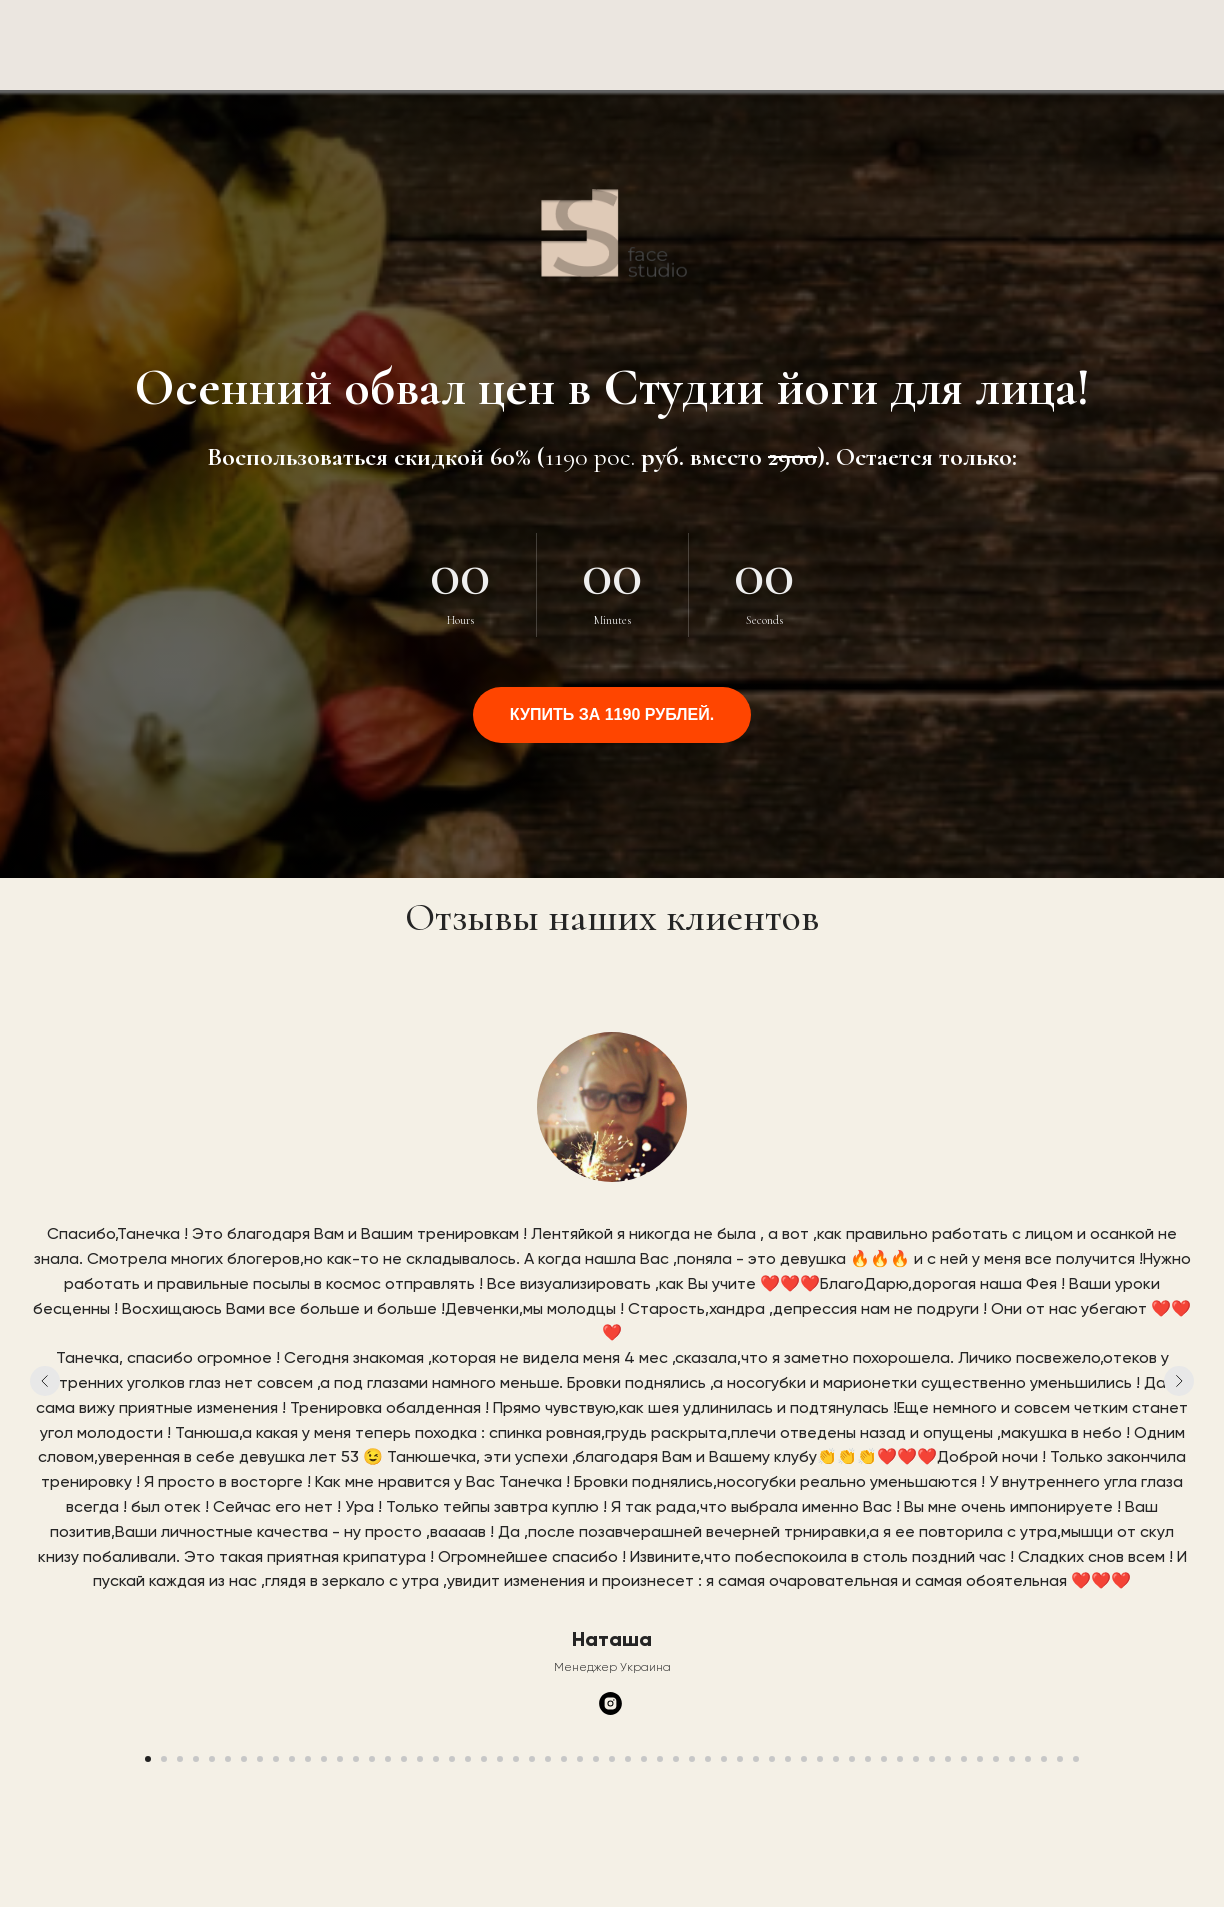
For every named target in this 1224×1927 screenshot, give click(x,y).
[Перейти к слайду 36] (708, 1759)
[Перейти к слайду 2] (164, 1759)
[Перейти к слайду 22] (484, 1759)
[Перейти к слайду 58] (1060, 1759)
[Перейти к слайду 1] (148, 1759)
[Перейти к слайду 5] (212, 1759)
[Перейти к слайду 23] (500, 1759)
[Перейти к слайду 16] (388, 1759)
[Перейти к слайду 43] (820, 1759)
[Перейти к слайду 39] (756, 1759)
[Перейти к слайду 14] (356, 1759)
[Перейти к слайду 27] (564, 1759)
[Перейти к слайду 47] (884, 1759)
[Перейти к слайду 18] (420, 1759)
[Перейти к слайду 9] (276, 1759)
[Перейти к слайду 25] (532, 1759)
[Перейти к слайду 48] (900, 1759)
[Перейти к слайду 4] (196, 1759)
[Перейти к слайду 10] (292, 1759)
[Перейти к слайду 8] (260, 1759)
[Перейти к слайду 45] (852, 1759)
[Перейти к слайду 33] (660, 1759)
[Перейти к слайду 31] (628, 1759)
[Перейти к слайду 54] (996, 1759)
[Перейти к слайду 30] (612, 1759)
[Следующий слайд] (1179, 1381)
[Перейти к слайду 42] (804, 1759)
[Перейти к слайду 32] (644, 1759)
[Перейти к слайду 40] (772, 1759)
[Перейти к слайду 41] (788, 1759)
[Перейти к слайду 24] (516, 1759)
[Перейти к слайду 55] (1012, 1759)
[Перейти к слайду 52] (964, 1759)
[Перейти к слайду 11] (308, 1759)
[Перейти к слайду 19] (436, 1759)
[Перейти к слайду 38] (740, 1759)
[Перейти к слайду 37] (724, 1759)
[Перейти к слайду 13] (340, 1759)
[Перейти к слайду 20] (452, 1759)
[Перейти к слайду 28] (580, 1759)
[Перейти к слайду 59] (1076, 1759)
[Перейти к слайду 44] (836, 1759)
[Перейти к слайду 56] (1028, 1759)
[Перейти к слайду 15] (372, 1759)
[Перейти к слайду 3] (180, 1759)
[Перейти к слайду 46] (868, 1759)
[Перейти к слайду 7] (244, 1759)
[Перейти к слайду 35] (692, 1759)
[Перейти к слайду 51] (948, 1759)
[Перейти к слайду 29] (596, 1759)
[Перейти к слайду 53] (980, 1759)
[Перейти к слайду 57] (1044, 1759)
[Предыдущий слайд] (45, 1381)
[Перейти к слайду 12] (324, 1759)
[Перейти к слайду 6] (228, 1759)
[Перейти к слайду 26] (548, 1759)
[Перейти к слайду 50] (932, 1759)
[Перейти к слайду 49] (916, 1759)
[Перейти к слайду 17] (404, 1759)
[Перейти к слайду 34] (676, 1759)
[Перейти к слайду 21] (468, 1759)
